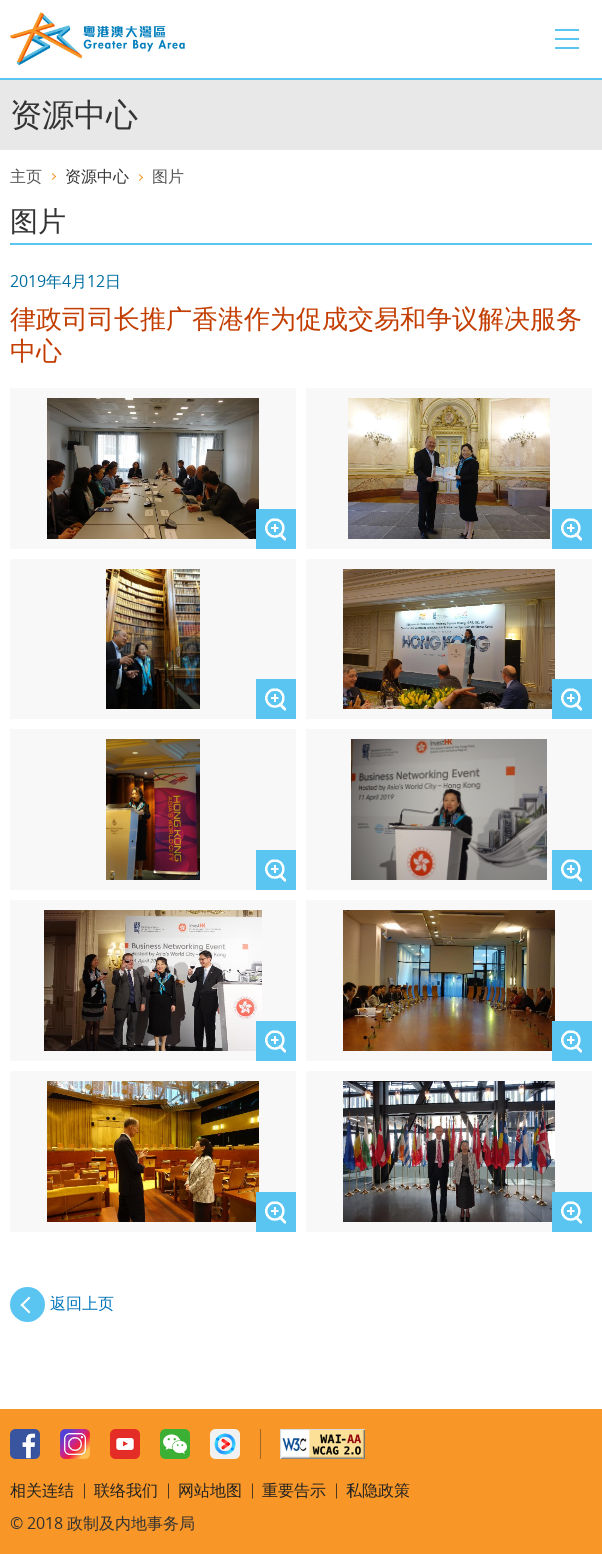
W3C (322, 1444)
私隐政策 (378, 1490)
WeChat (175, 1444)
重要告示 (294, 1490)
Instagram (75, 1444)
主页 (26, 176)
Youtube (125, 1444)
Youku (225, 1444)
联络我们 (126, 1490)
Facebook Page (25, 1444)
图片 (168, 176)
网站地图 (210, 1490)
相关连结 (42, 1490)
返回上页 (82, 1303)
